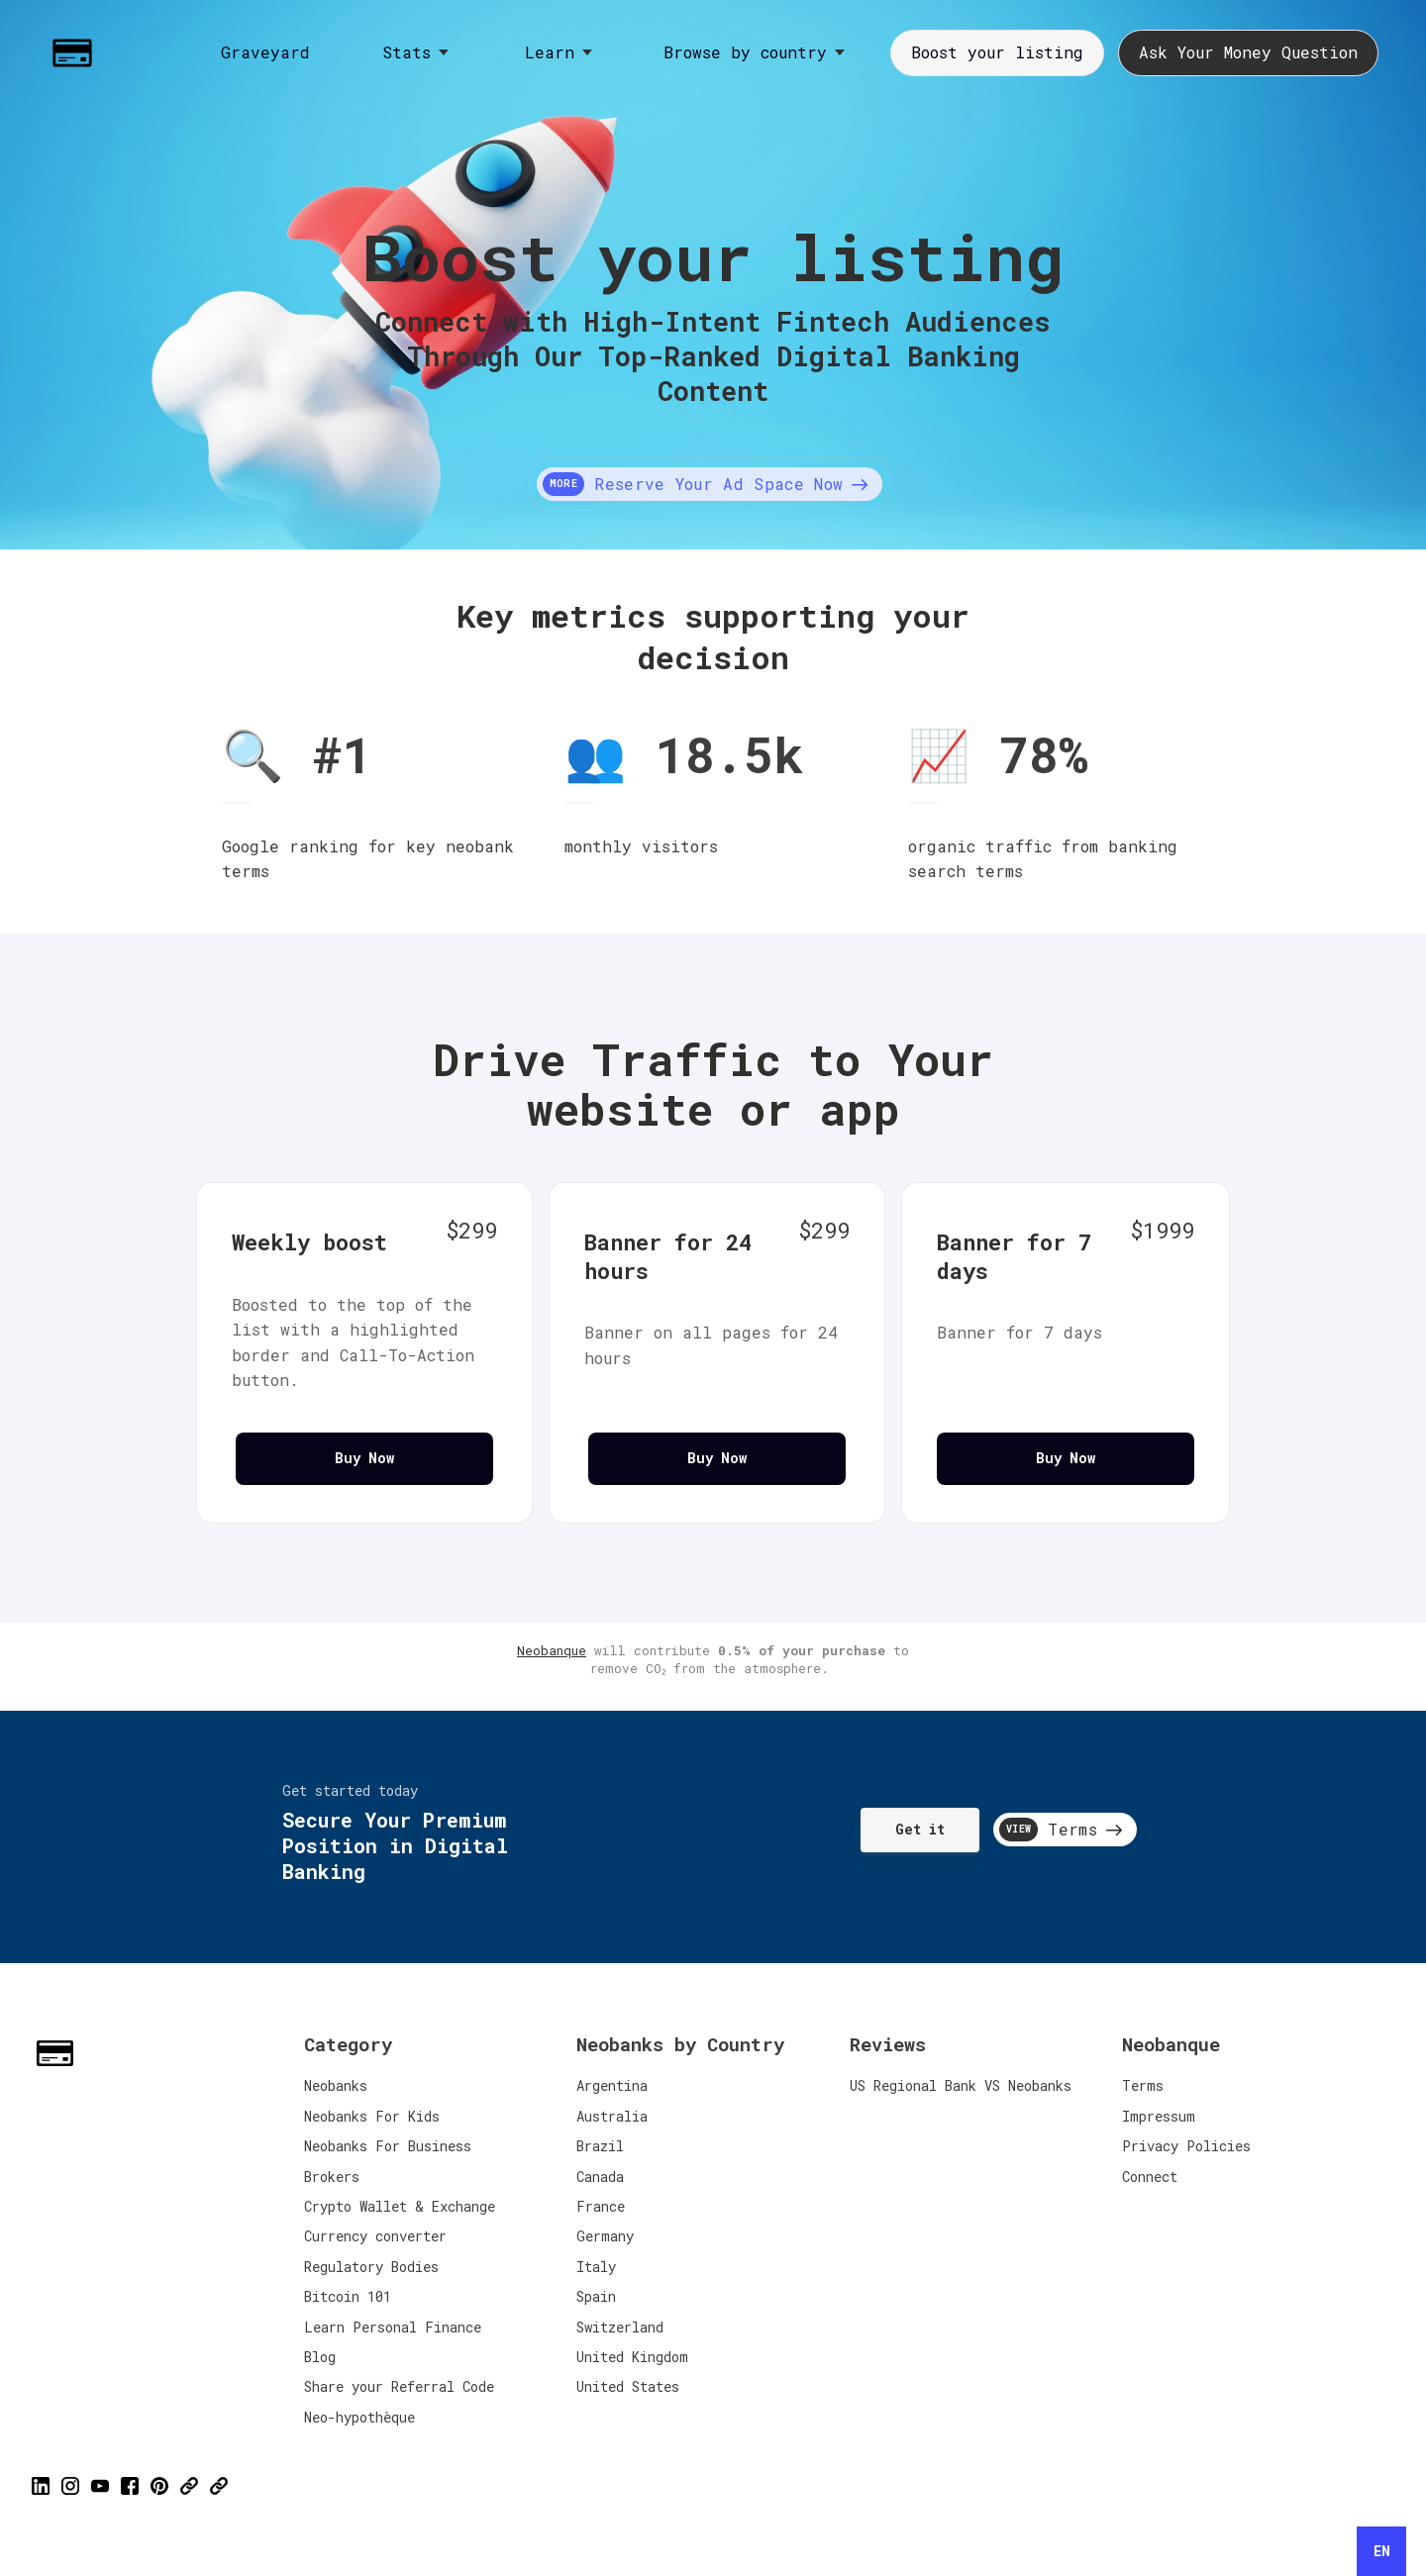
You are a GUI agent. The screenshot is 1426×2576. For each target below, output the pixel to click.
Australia (612, 2116)
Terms (1143, 2085)
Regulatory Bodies (371, 2266)
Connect (1149, 2176)
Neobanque (551, 1650)
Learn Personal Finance (392, 2327)
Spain (596, 2296)
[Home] (77, 53)
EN (1382, 2551)
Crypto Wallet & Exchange (399, 2206)
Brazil (600, 2145)
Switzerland (619, 2327)
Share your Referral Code (399, 2386)
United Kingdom (632, 2356)
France (600, 2206)
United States (627, 2386)
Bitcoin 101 (347, 2296)
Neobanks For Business (387, 2145)
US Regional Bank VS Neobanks (960, 2085)
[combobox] (1381, 2551)
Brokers (331, 2176)
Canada (600, 2176)
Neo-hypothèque (359, 2417)
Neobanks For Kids (372, 2116)
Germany (605, 2236)
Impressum (1158, 2116)
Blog (320, 2356)
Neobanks (335, 2085)
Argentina (612, 2085)
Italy (596, 2266)
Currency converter (375, 2236)
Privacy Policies (1186, 2145)
